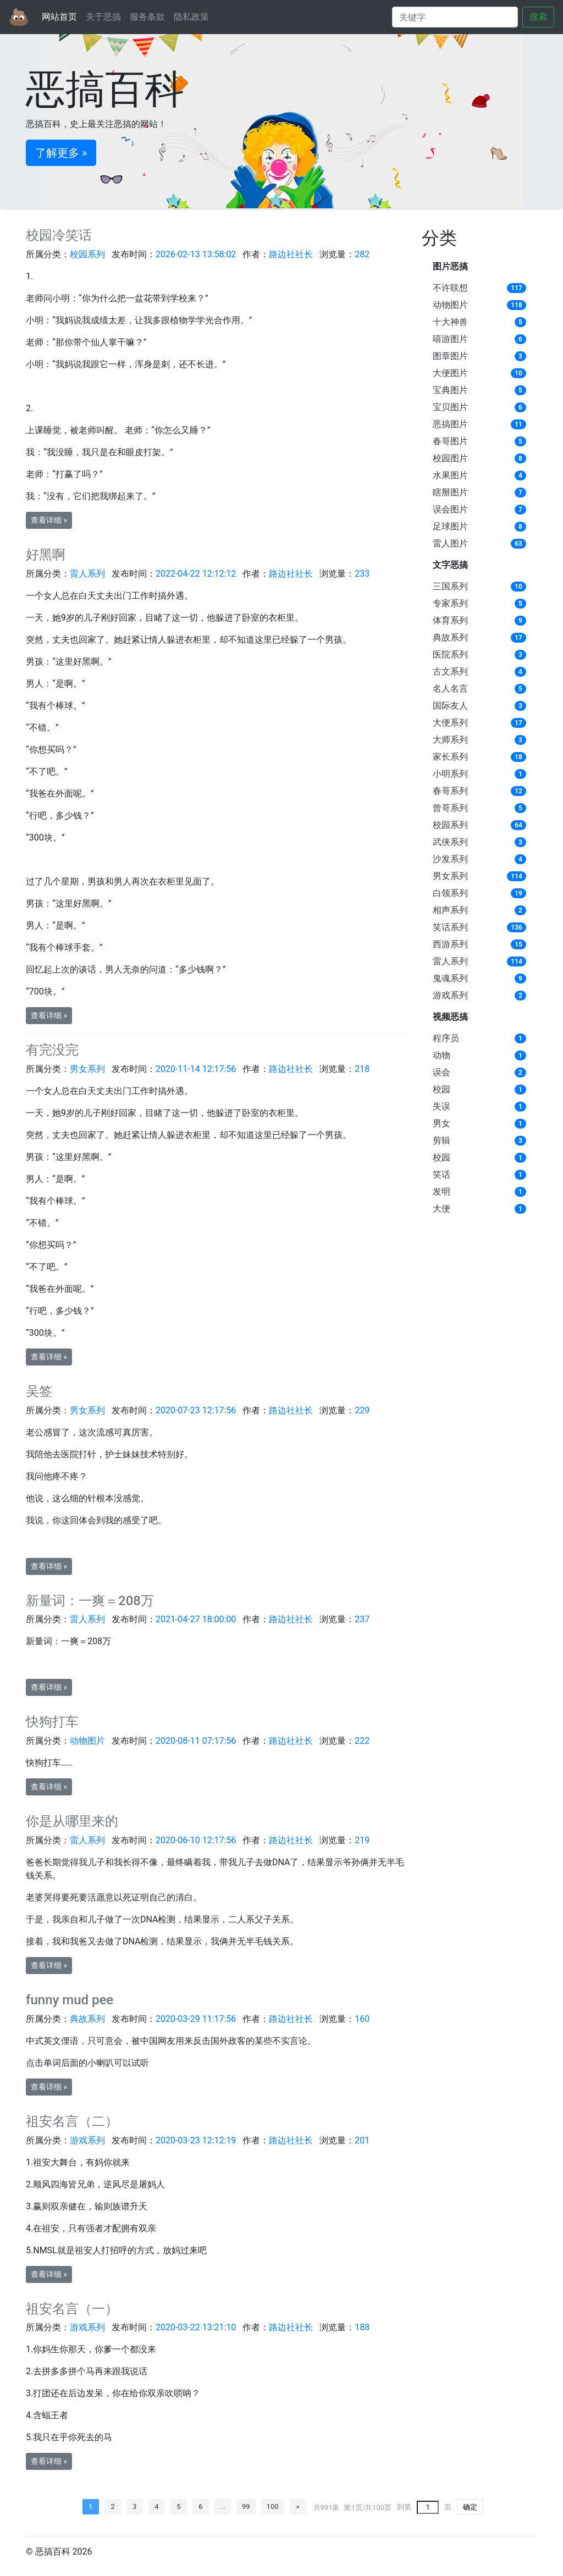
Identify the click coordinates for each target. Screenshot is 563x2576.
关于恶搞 (103, 17)
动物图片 (450, 305)
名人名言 (450, 688)
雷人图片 (450, 543)
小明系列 (450, 774)
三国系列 (450, 586)
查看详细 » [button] (49, 520)
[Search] (455, 17)
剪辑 (441, 1140)
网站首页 (59, 17)
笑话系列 (450, 927)
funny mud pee (69, 2000)
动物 (441, 1055)
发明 (441, 1191)
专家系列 (450, 603)
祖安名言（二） (72, 2121)
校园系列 (450, 825)
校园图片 (450, 458)
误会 (441, 1072)
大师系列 (450, 739)
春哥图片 (450, 441)
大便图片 (450, 373)
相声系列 (450, 910)
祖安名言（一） (72, 2309)
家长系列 (450, 756)
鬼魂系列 (450, 978)
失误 (441, 1106)
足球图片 (450, 526)
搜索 (538, 17)
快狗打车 (52, 1721)
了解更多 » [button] (61, 152)
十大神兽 (450, 322)
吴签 (39, 1391)
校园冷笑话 (59, 235)
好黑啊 (45, 554)
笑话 (441, 1174)
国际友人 (450, 705)
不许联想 (450, 288)
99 (246, 2506)
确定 (470, 2507)
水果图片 (450, 475)
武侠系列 (450, 842)
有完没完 (52, 1050)
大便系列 (450, 722)
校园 (441, 1089)
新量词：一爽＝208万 (90, 1600)
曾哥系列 (450, 808)
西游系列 (450, 944)
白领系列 (450, 893)
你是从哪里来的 (72, 1821)
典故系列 (450, 637)
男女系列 (450, 876)
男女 (441, 1123)
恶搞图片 (450, 424)
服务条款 (147, 17)
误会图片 (450, 509)
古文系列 (450, 671)
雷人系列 (450, 961)
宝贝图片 (450, 407)
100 (273, 2506)
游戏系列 (450, 995)
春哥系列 (450, 791)
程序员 (446, 1038)
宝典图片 (450, 390)
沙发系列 (450, 859)
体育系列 (450, 620)
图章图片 (450, 356)
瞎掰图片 (450, 492)
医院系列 (450, 654)
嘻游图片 (450, 339)
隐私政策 (191, 17)
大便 (441, 1208)
